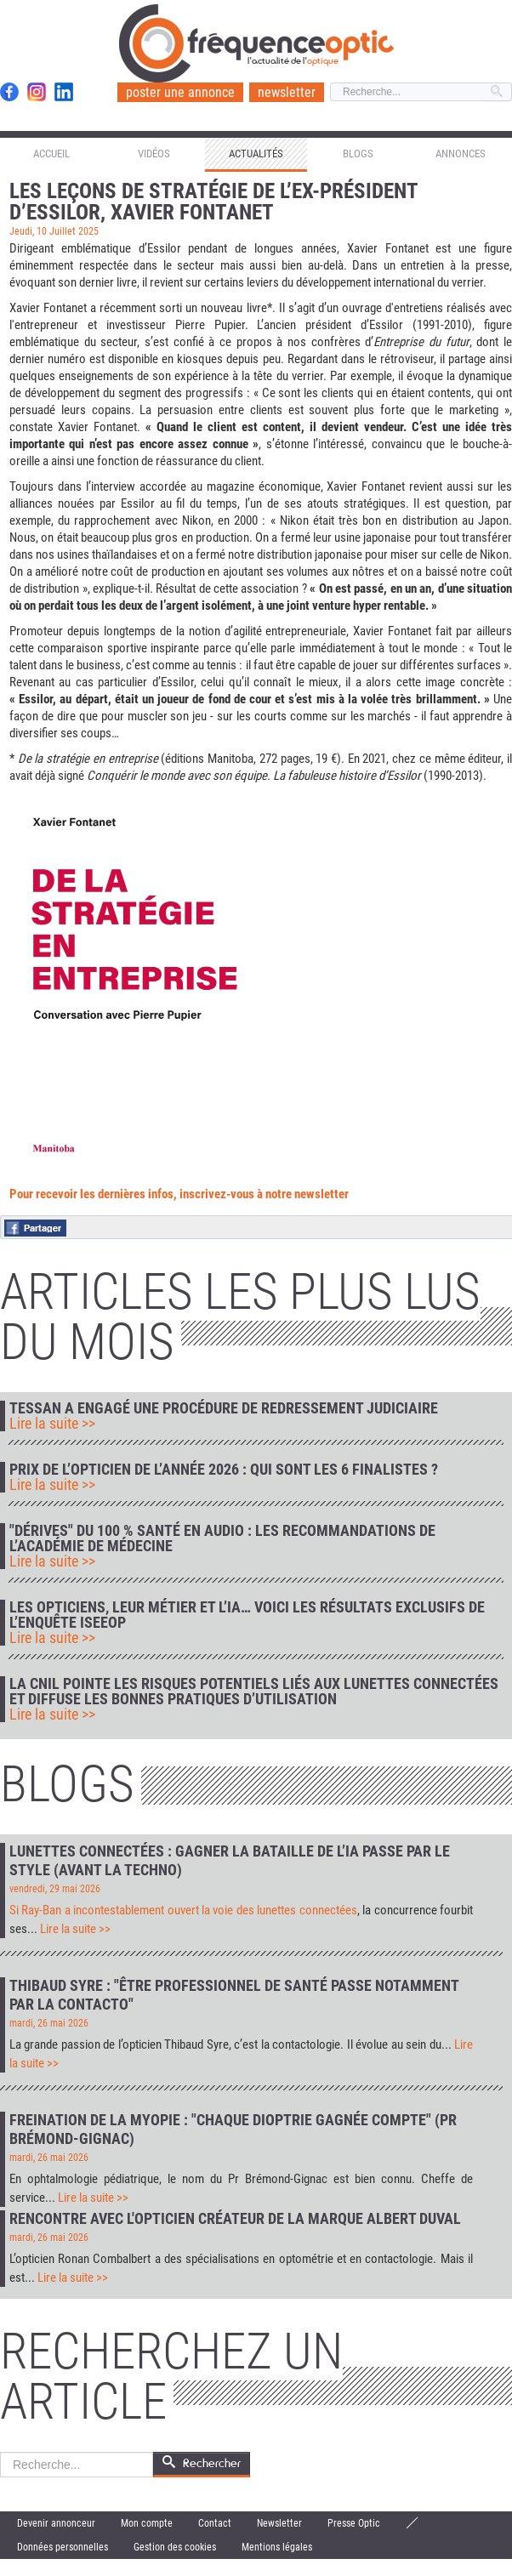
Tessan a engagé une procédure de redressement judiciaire (223, 1408)
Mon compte (147, 2523)
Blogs (358, 153)
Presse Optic (353, 2523)
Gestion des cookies (175, 2547)
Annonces (460, 153)
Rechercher (0, 2452)
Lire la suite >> (52, 1423)
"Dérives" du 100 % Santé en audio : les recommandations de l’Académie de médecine (222, 1538)
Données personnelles (62, 2547)
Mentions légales (277, 2547)
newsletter (287, 92)
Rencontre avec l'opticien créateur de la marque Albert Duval (235, 2218)
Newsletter (279, 2523)
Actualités (256, 153)
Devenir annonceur (56, 2523)
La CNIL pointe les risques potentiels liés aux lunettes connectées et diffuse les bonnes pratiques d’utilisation (253, 1691)
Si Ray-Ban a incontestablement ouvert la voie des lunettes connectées (183, 1910)
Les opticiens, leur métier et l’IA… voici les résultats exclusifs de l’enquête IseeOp (247, 1615)
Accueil (51, 153)
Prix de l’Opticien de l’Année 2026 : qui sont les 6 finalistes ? (223, 1469)
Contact (214, 2523)
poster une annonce (180, 92)
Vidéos (154, 153)
